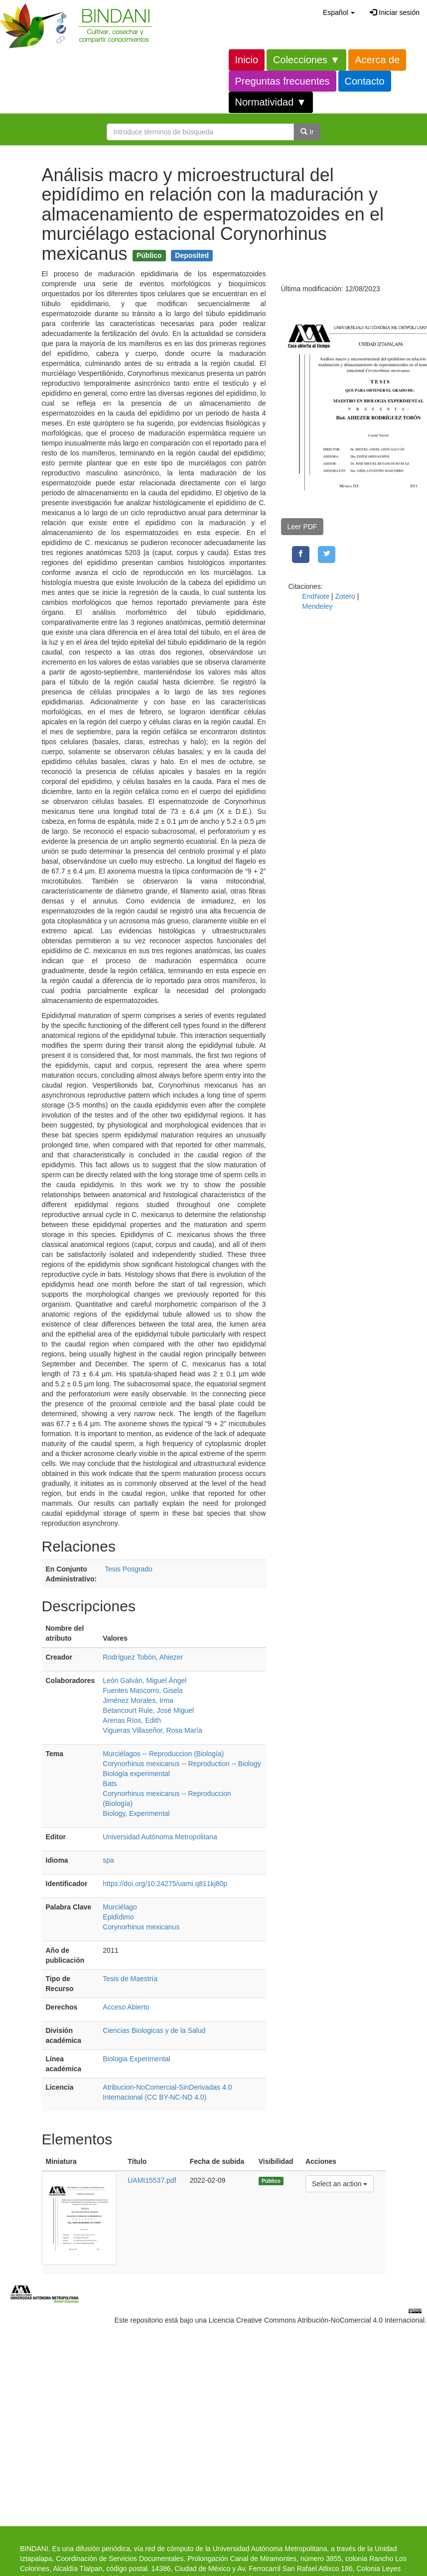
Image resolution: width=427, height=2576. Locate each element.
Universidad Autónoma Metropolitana (160, 1837)
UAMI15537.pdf (152, 2180)
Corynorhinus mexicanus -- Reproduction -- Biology (182, 1764)
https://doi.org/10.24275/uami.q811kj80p (165, 1884)
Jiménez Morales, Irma (138, 1700)
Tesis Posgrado (128, 1569)
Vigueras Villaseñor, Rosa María (152, 1730)
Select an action (339, 2183)
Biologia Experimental (136, 2059)
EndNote (315, 596)
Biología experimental (136, 1774)
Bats (110, 1784)
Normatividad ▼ (270, 102)
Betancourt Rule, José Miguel (148, 1710)
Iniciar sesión (395, 12)
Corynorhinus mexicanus (141, 1927)
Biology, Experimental (136, 1813)
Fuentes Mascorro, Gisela (142, 1690)
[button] (338, 12)
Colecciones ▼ (306, 59)
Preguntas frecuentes (282, 81)
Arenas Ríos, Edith (132, 1720)
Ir (306, 132)
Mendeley (317, 606)
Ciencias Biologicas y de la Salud (154, 2030)
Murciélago (120, 1907)
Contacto (365, 81)
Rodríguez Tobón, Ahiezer (143, 1657)
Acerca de (377, 59)
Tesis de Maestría (130, 1979)
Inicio (247, 59)
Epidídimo (118, 1917)
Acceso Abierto (126, 2007)
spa (108, 1860)
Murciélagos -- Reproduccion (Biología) (163, 1754)
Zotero (345, 596)
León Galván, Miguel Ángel (144, 1680)
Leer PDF (302, 527)
